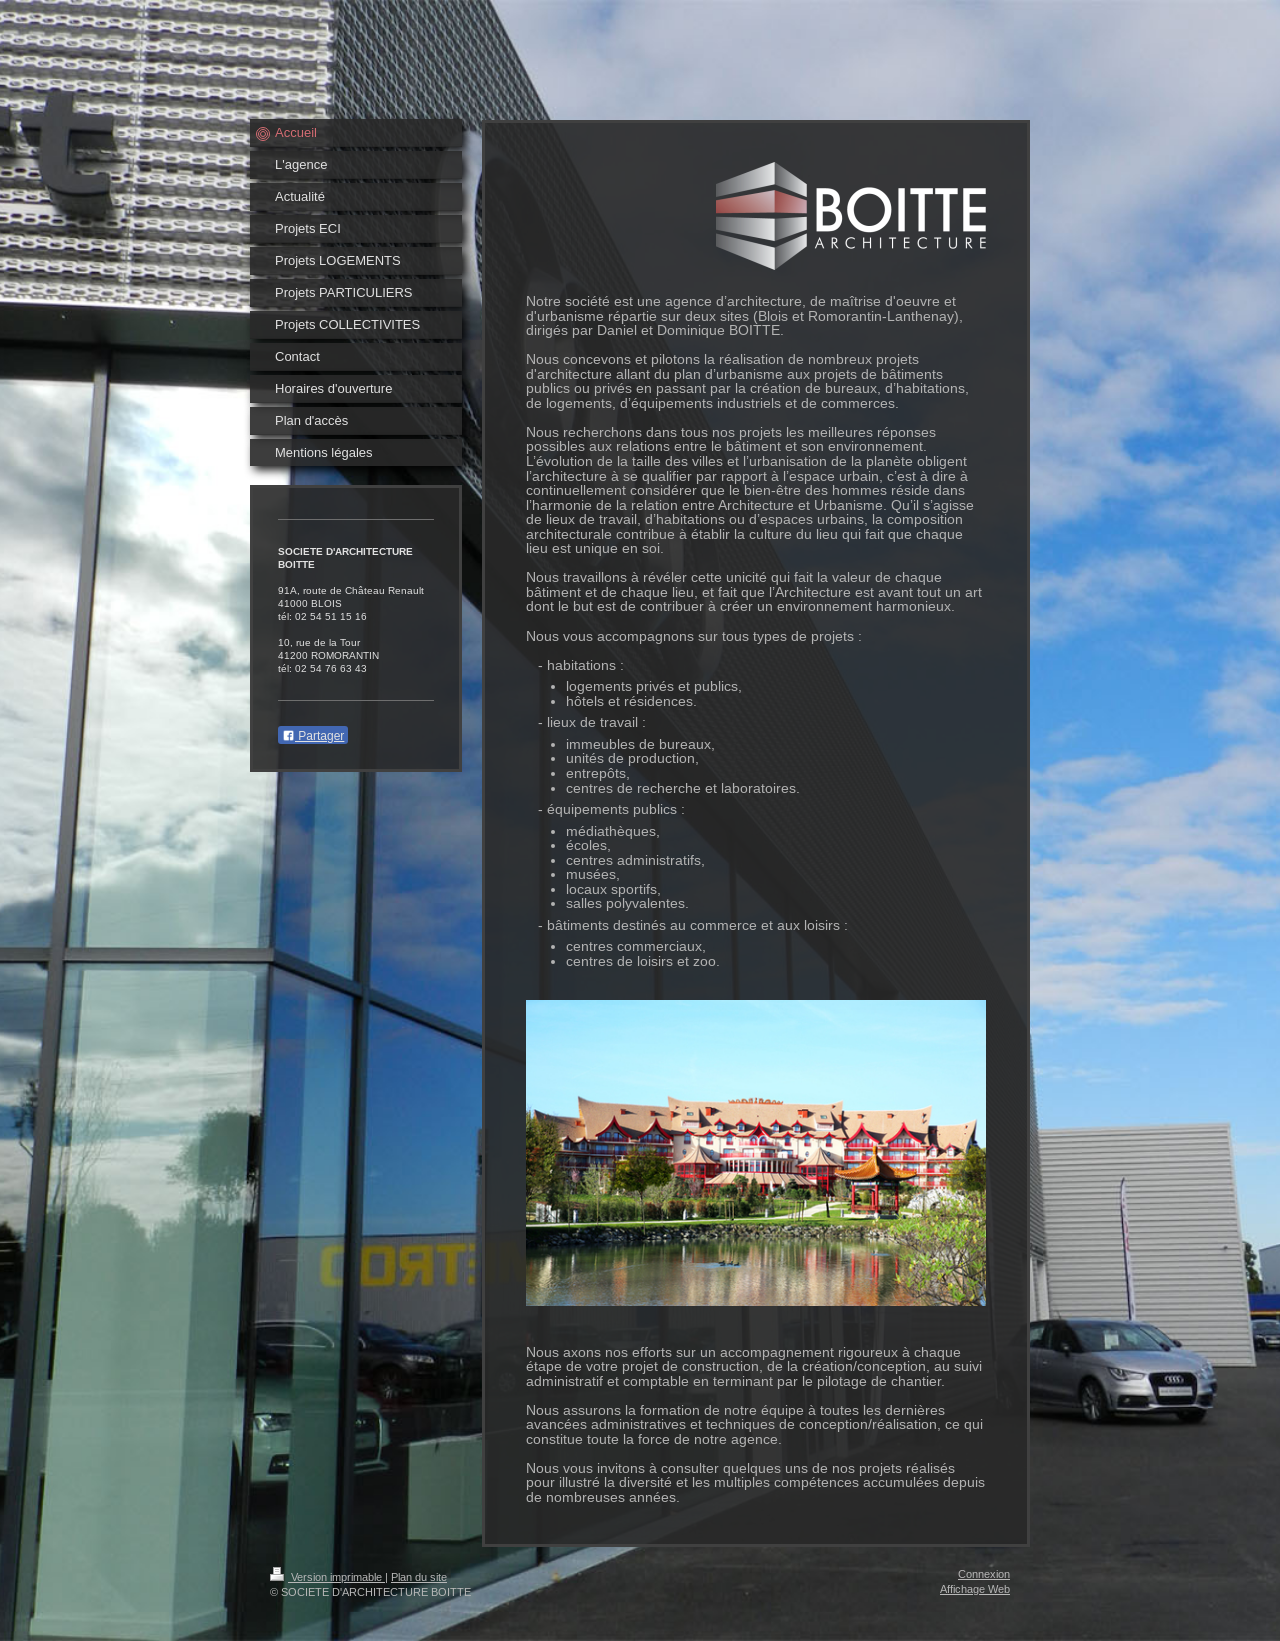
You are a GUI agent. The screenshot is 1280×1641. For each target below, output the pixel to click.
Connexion (984, 1574)
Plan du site (419, 1577)
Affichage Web (975, 1589)
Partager (313, 736)
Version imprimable (327, 1577)
